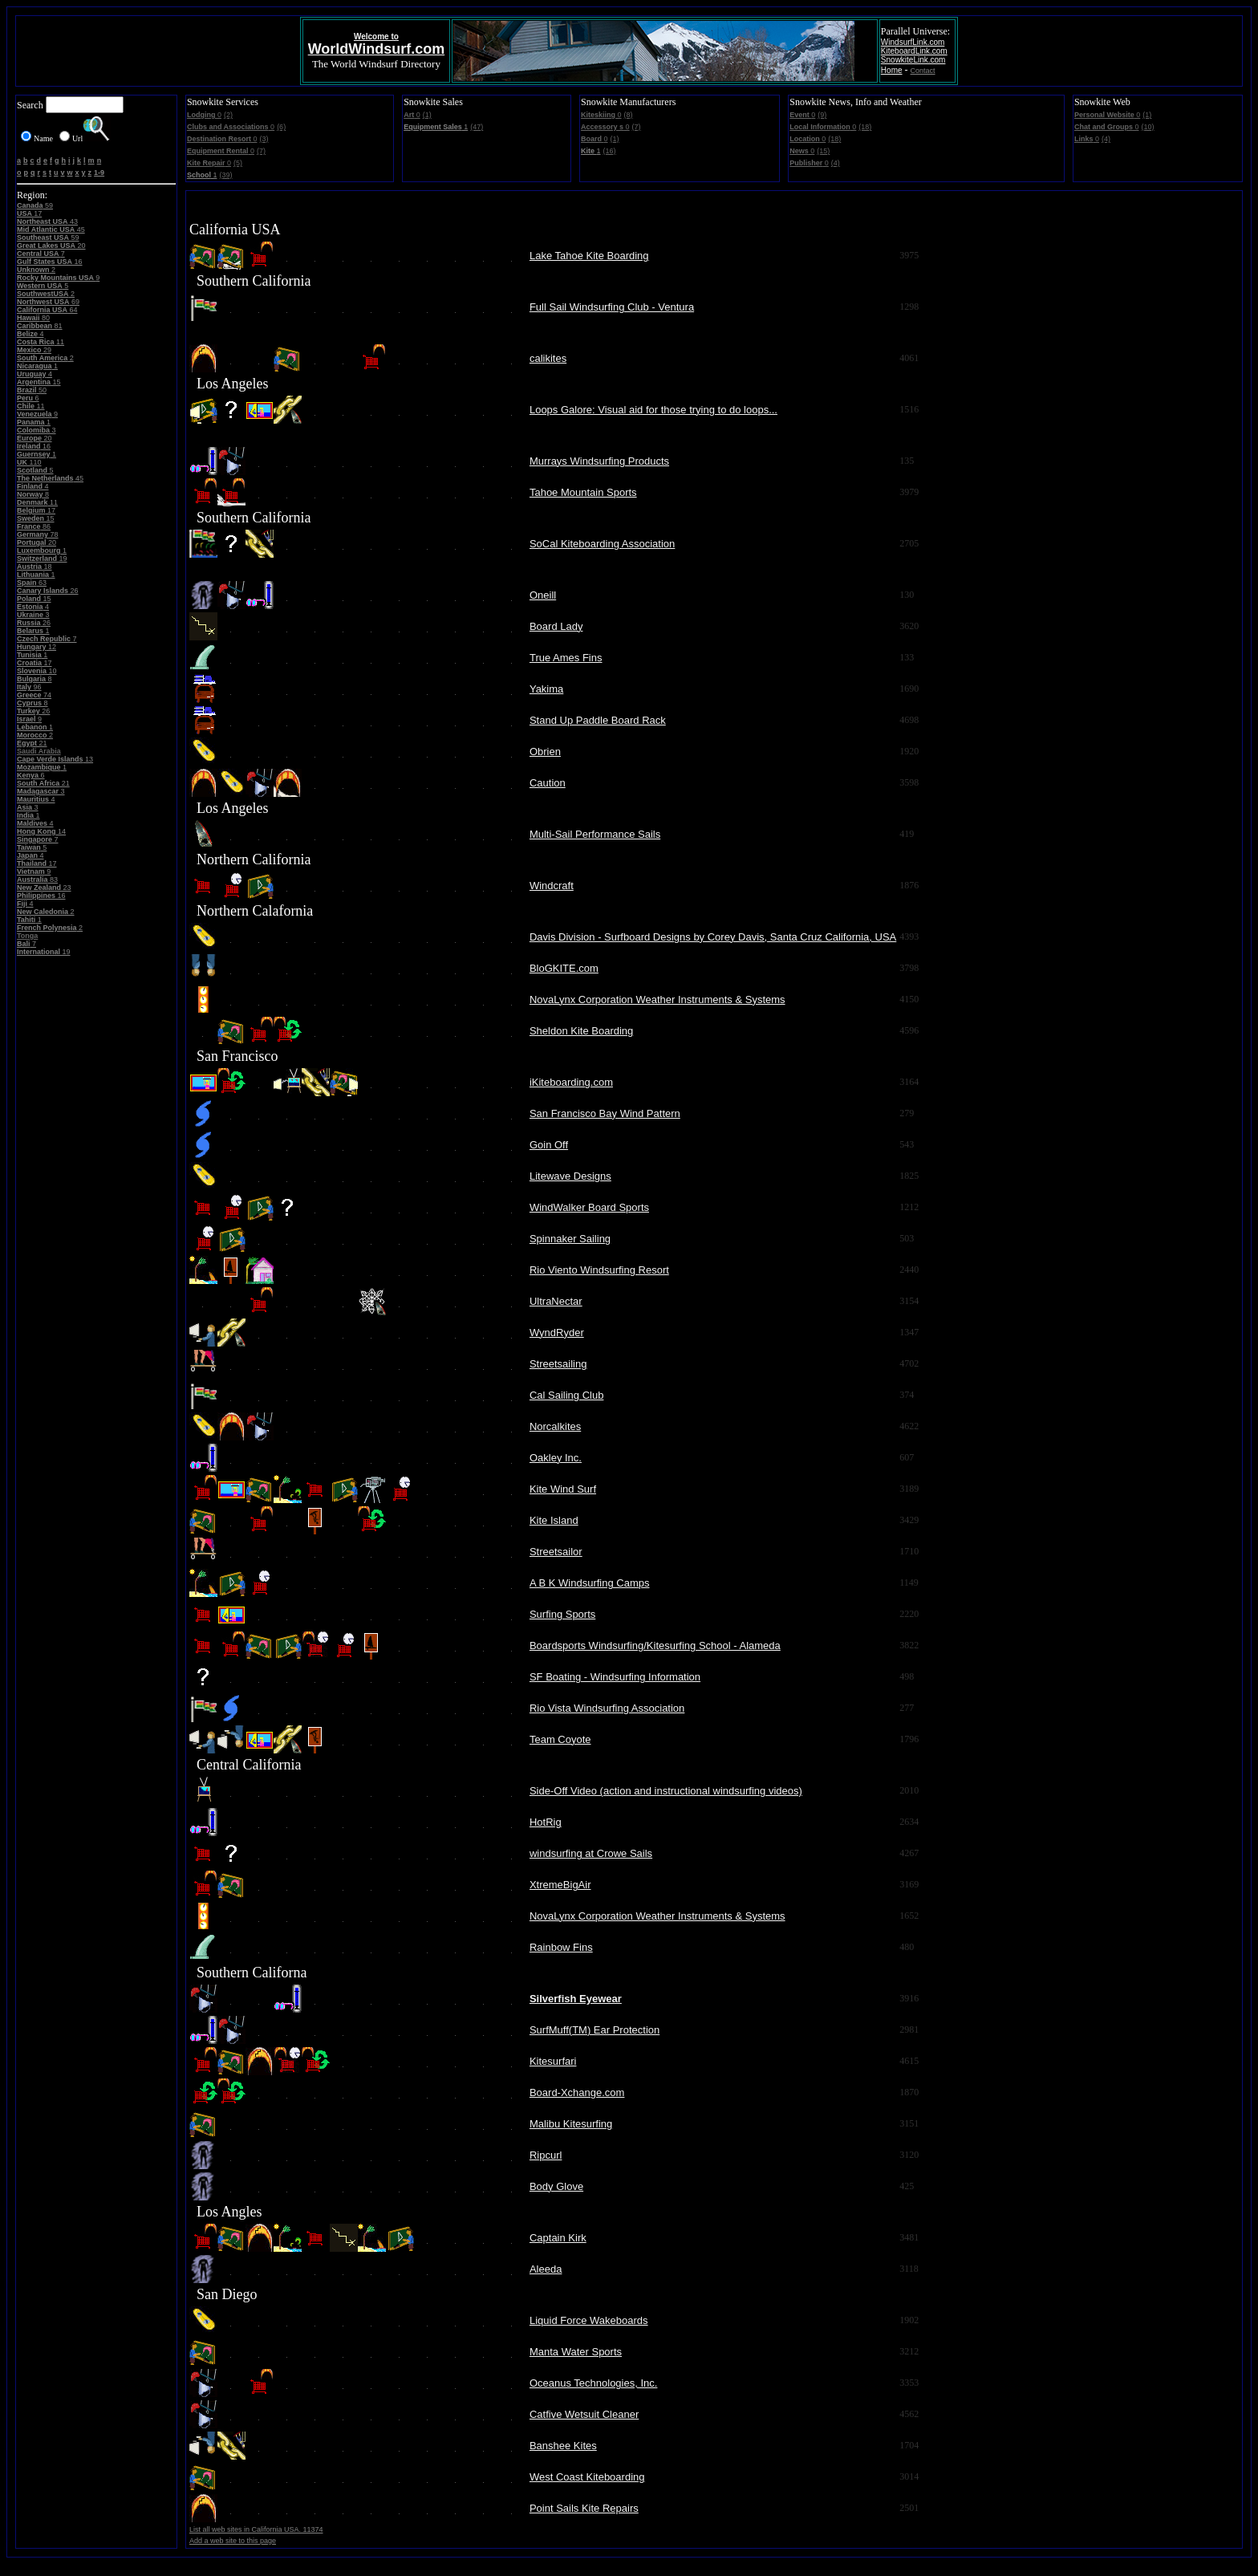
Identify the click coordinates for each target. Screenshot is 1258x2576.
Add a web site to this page (232, 2541)
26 (48, 591)
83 (37, 880)
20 (51, 246)
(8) (628, 115)
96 (29, 687)
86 (34, 526)
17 (29, 213)
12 (36, 647)
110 (29, 462)
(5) (237, 163)
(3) (263, 139)
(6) (281, 127)
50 (32, 390)
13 (55, 759)
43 (47, 221)
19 (42, 559)
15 (39, 382)
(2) (228, 115)
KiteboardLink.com (914, 51)
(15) (823, 151)
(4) (835, 163)
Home (892, 70)
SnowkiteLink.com (913, 59)
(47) (476, 127)
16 (50, 262)
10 (37, 671)
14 (41, 831)
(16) (609, 151)
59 (35, 205)
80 (33, 318)
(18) (864, 127)
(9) (822, 115)
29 (34, 350)
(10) (1147, 127)
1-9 (99, 173)
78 (38, 534)
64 (47, 310)
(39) (225, 175)
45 (51, 230)
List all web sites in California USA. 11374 (256, 2529)
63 (32, 583)
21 (32, 743)
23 (44, 888)
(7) (261, 151)
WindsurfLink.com (912, 42)
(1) (427, 115)
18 (34, 567)
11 (40, 342)
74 (34, 695)
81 (40, 326)
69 (48, 302)
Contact (923, 71)
